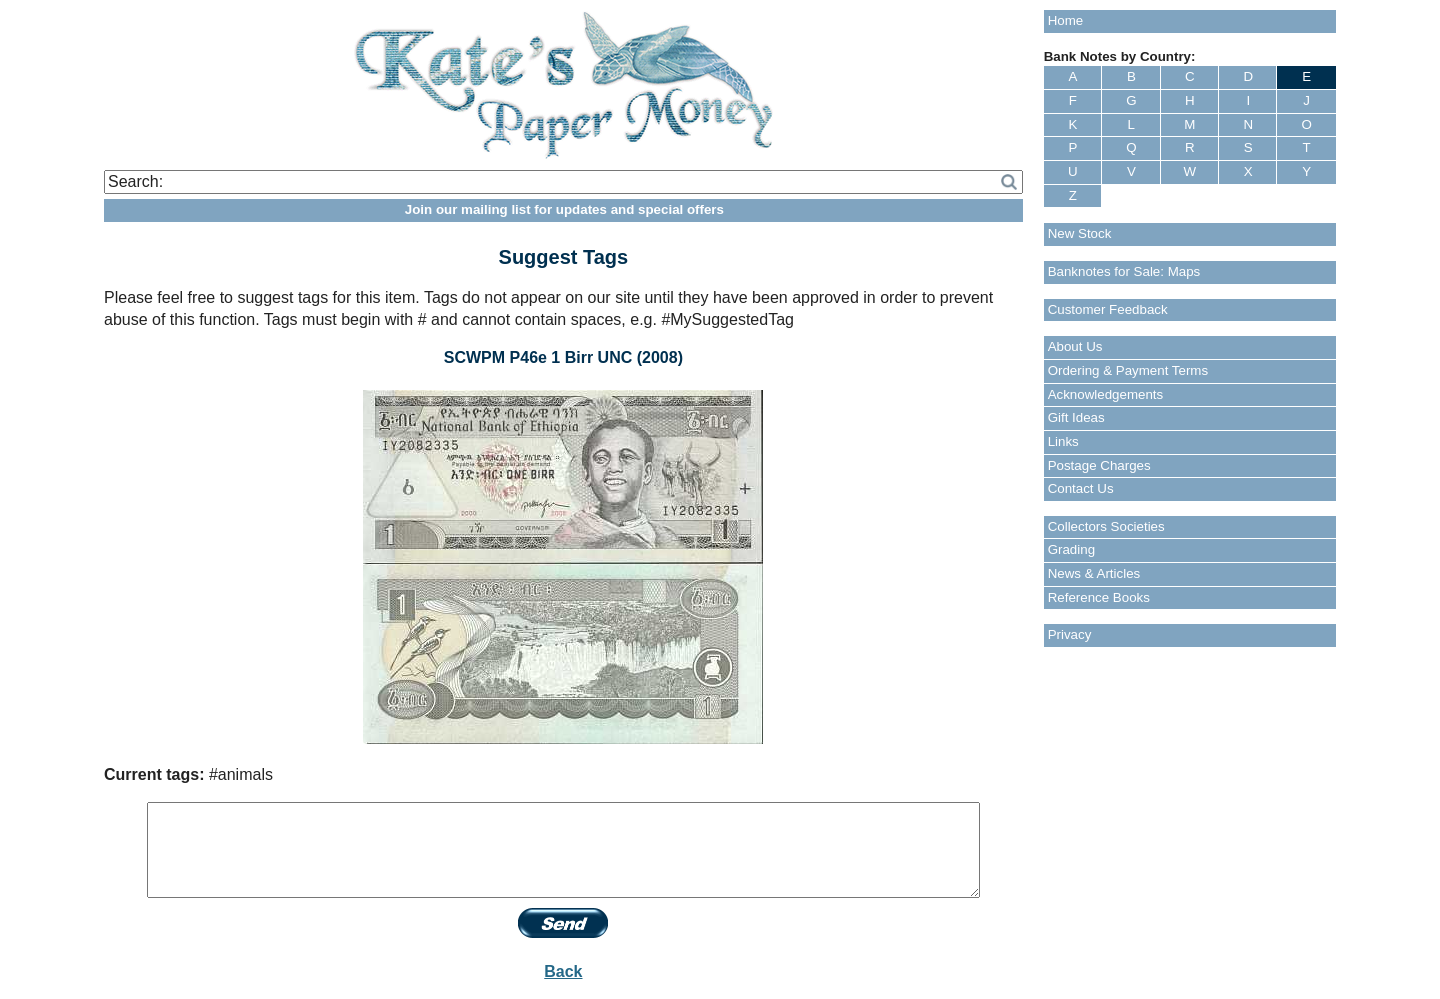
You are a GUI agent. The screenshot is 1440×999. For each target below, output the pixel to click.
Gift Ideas (1076, 417)
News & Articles (1094, 573)
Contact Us (1081, 488)
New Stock (1080, 233)
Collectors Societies (1106, 526)
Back (563, 971)
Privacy (1070, 634)
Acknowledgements (1106, 394)
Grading (1071, 549)
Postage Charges (1099, 465)
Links (1063, 441)
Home (1066, 20)
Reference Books (1099, 597)
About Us (1075, 346)
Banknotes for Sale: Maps (1124, 271)
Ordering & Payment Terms (1128, 370)
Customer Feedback (1108, 309)
